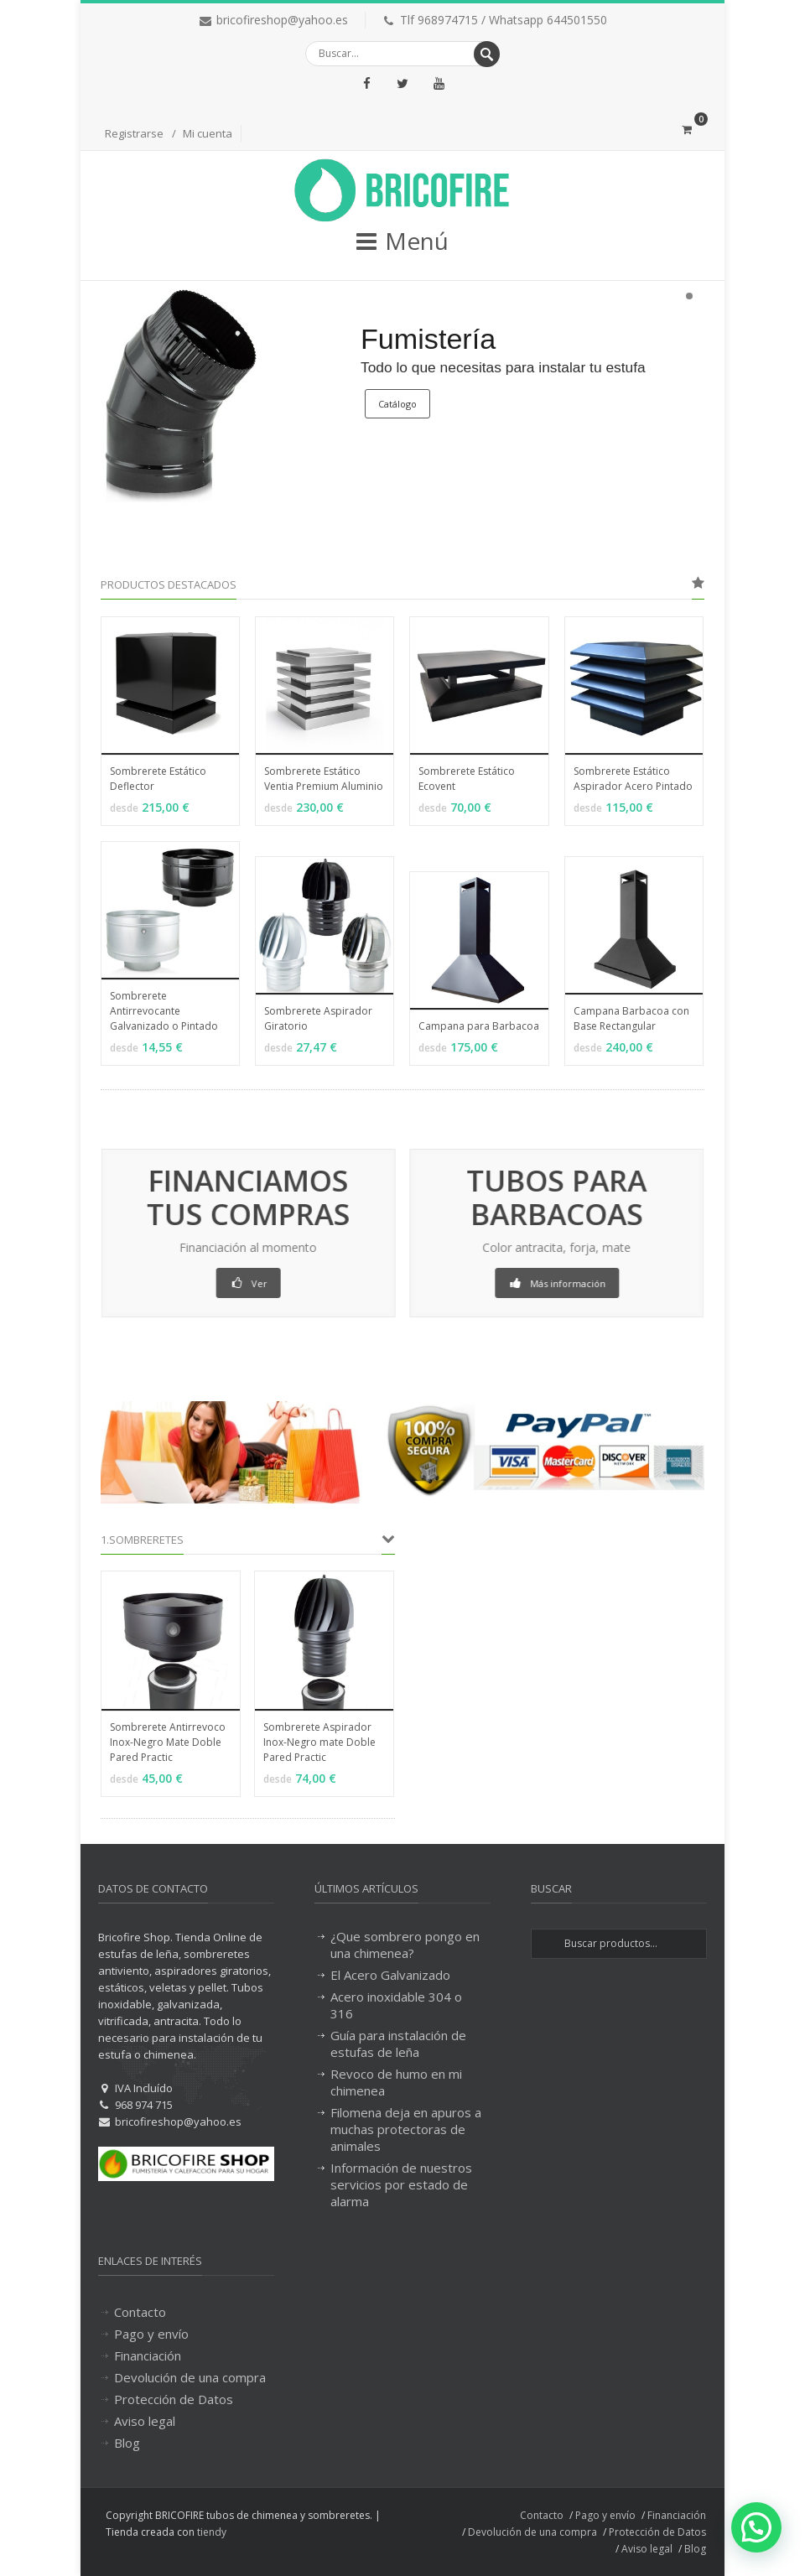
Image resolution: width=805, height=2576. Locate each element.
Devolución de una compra (190, 2377)
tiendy (211, 2532)
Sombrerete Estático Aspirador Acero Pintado (633, 778)
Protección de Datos (173, 2399)
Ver (225, 1283)
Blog (127, 2442)
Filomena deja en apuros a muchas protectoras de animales (405, 2129)
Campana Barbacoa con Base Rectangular (631, 1018)
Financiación (147, 2355)
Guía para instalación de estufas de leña (398, 2043)
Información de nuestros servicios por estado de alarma (401, 2184)
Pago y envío (151, 2333)
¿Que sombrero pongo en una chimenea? (405, 1944)
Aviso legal (144, 2420)
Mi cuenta (207, 133)
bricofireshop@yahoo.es (282, 20)
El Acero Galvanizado (390, 1974)
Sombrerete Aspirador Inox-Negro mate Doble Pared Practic (319, 1742)
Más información (580, 1283)
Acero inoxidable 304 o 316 (396, 2005)
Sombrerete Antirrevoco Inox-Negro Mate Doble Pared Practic (168, 1742)
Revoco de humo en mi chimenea (396, 2082)
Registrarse (134, 133)
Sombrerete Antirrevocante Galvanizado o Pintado (164, 1011)
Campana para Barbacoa (478, 1026)
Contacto (140, 2311)
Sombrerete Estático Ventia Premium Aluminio (323, 778)
